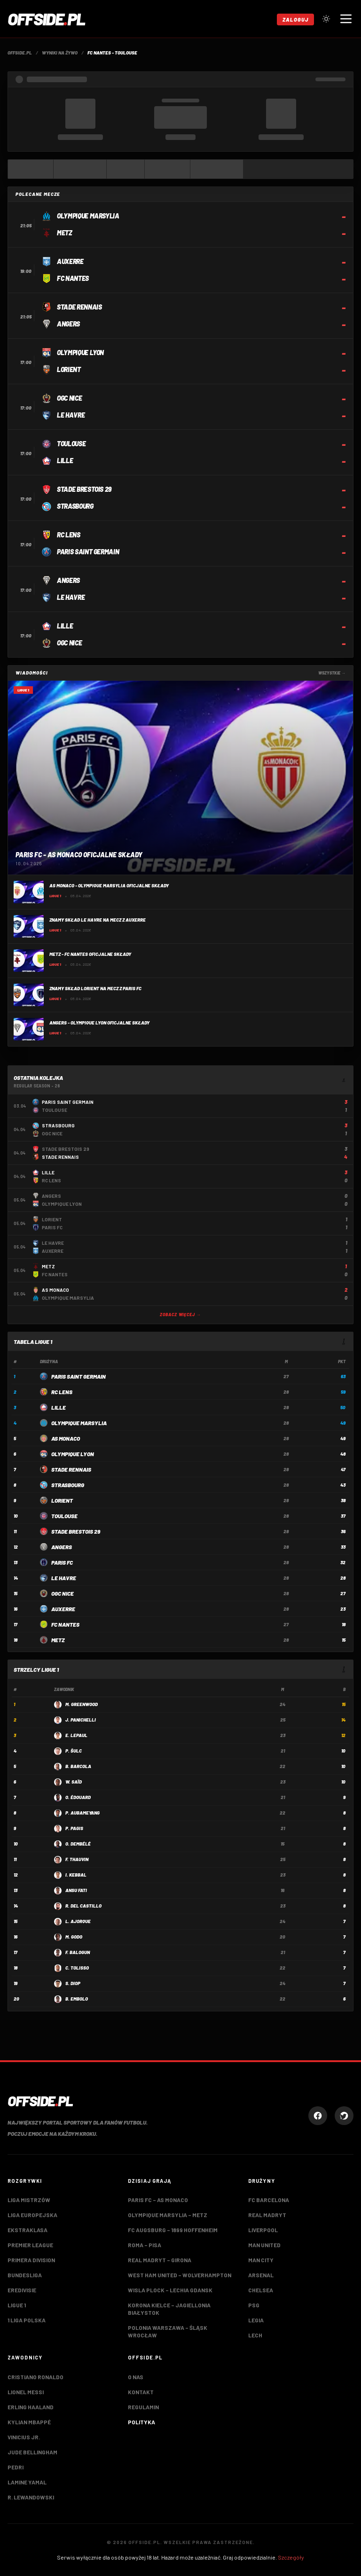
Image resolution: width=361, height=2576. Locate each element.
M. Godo (73, 1937)
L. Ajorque (78, 1921)
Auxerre (63, 1609)
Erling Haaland (31, 2407)
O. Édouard (78, 1797)
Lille (58, 1407)
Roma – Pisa (144, 2245)
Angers (61, 1547)
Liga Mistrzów (29, 2199)
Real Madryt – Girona (159, 2260)
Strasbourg (67, 1485)
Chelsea (260, 2290)
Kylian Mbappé (29, 2422)
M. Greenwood (81, 1704)
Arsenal (261, 2275)
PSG (253, 2305)
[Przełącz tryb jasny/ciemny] (326, 18)
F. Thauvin (76, 1859)
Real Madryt (267, 2214)
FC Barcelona (268, 2199)
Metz (58, 1640)
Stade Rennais (71, 1469)
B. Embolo (76, 1999)
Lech (255, 2335)
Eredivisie (22, 2290)
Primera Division (31, 2260)
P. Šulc (73, 1751)
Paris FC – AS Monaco (158, 2199)
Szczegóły (291, 2557)
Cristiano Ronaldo (35, 2377)
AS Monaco (65, 1438)
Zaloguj (295, 19)
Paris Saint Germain (78, 1376)
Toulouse (64, 1516)
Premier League (30, 2245)
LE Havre (63, 1578)
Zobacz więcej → (180, 1314)
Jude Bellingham (32, 2452)
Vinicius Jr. (24, 2437)
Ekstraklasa (27, 2230)
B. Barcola (78, 1766)
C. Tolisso (77, 1968)
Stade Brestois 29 (75, 1531)
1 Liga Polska (27, 2320)
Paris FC (62, 1562)
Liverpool (263, 2230)
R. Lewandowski (31, 2497)
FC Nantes (65, 1624)
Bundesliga (25, 2275)
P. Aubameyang (82, 1813)
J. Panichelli (80, 1720)
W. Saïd (73, 1782)
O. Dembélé (78, 1844)
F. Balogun (77, 1952)
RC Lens (61, 1392)
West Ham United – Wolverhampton (179, 2275)
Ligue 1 (17, 2305)
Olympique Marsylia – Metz (167, 2214)
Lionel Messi (26, 2392)
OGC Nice (62, 1593)
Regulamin (143, 2407)
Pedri (16, 2467)
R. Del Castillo (83, 1906)
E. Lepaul (76, 1735)
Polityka (141, 2422)
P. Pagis (74, 1828)
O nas (135, 2377)
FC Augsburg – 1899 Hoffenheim (173, 2230)
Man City (261, 2260)
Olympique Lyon (72, 1454)
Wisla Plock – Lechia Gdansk (170, 2290)
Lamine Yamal (27, 2482)
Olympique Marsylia (79, 1423)
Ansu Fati (76, 1890)
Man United (264, 2245)
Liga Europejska (32, 2214)
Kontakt (141, 2392)
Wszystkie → (331, 672)
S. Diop (72, 1983)
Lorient (62, 1500)
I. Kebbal (75, 1875)
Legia (256, 2320)
